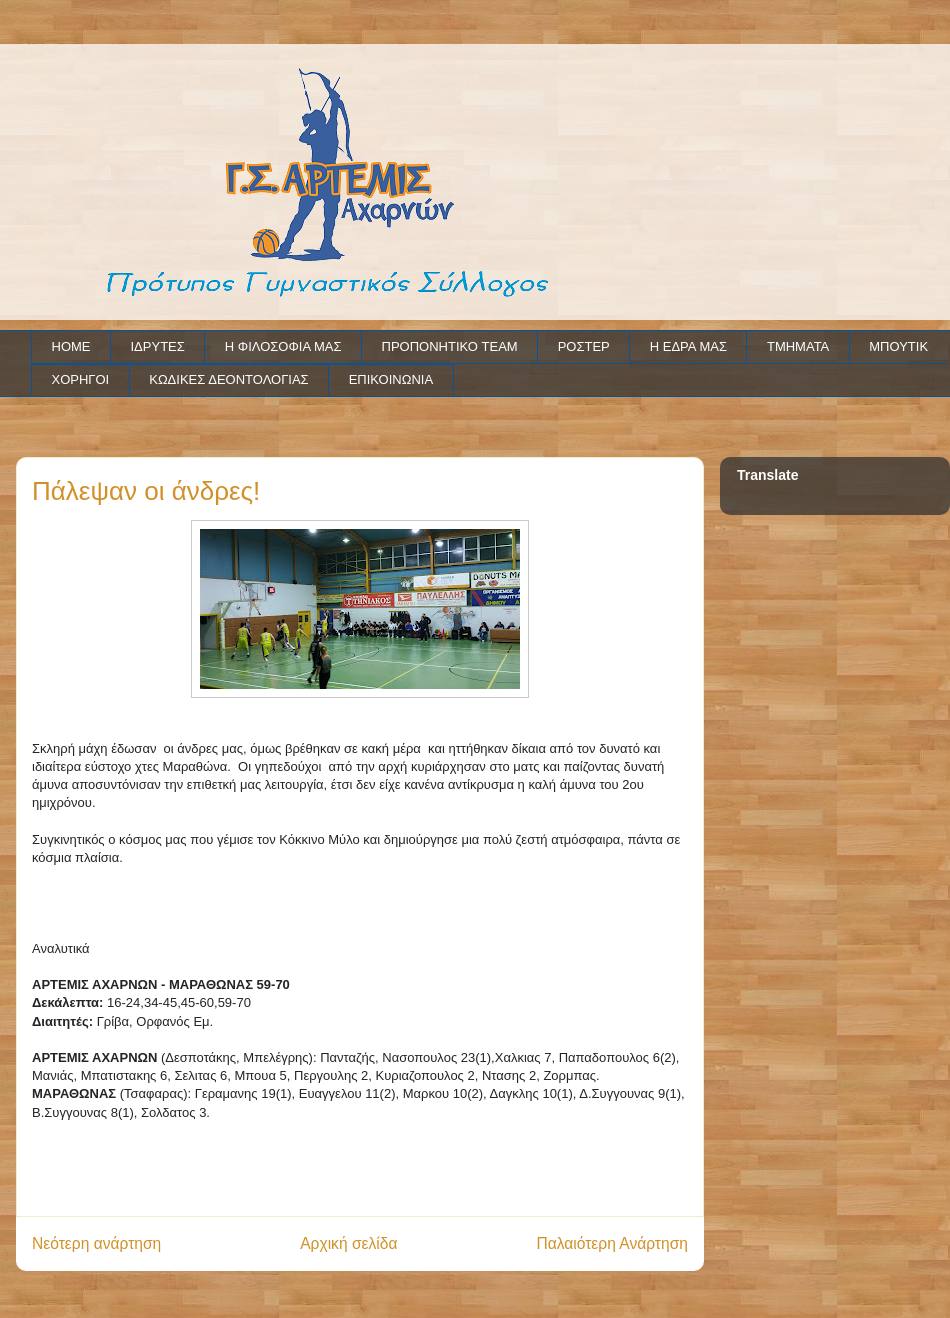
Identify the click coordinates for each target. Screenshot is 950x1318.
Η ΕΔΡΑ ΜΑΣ (688, 346)
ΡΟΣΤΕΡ (584, 346)
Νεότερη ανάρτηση (96, 1243)
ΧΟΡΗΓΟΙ (81, 379)
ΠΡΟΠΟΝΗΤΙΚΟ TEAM (450, 346)
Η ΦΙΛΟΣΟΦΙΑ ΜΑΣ (283, 346)
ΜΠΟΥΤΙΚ (898, 346)
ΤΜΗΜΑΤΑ (798, 346)
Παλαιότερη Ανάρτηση (612, 1243)
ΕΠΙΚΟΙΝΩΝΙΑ (391, 379)
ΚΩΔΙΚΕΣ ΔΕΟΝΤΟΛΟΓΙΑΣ (228, 379)
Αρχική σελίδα (348, 1243)
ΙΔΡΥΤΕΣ (158, 346)
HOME (71, 346)
